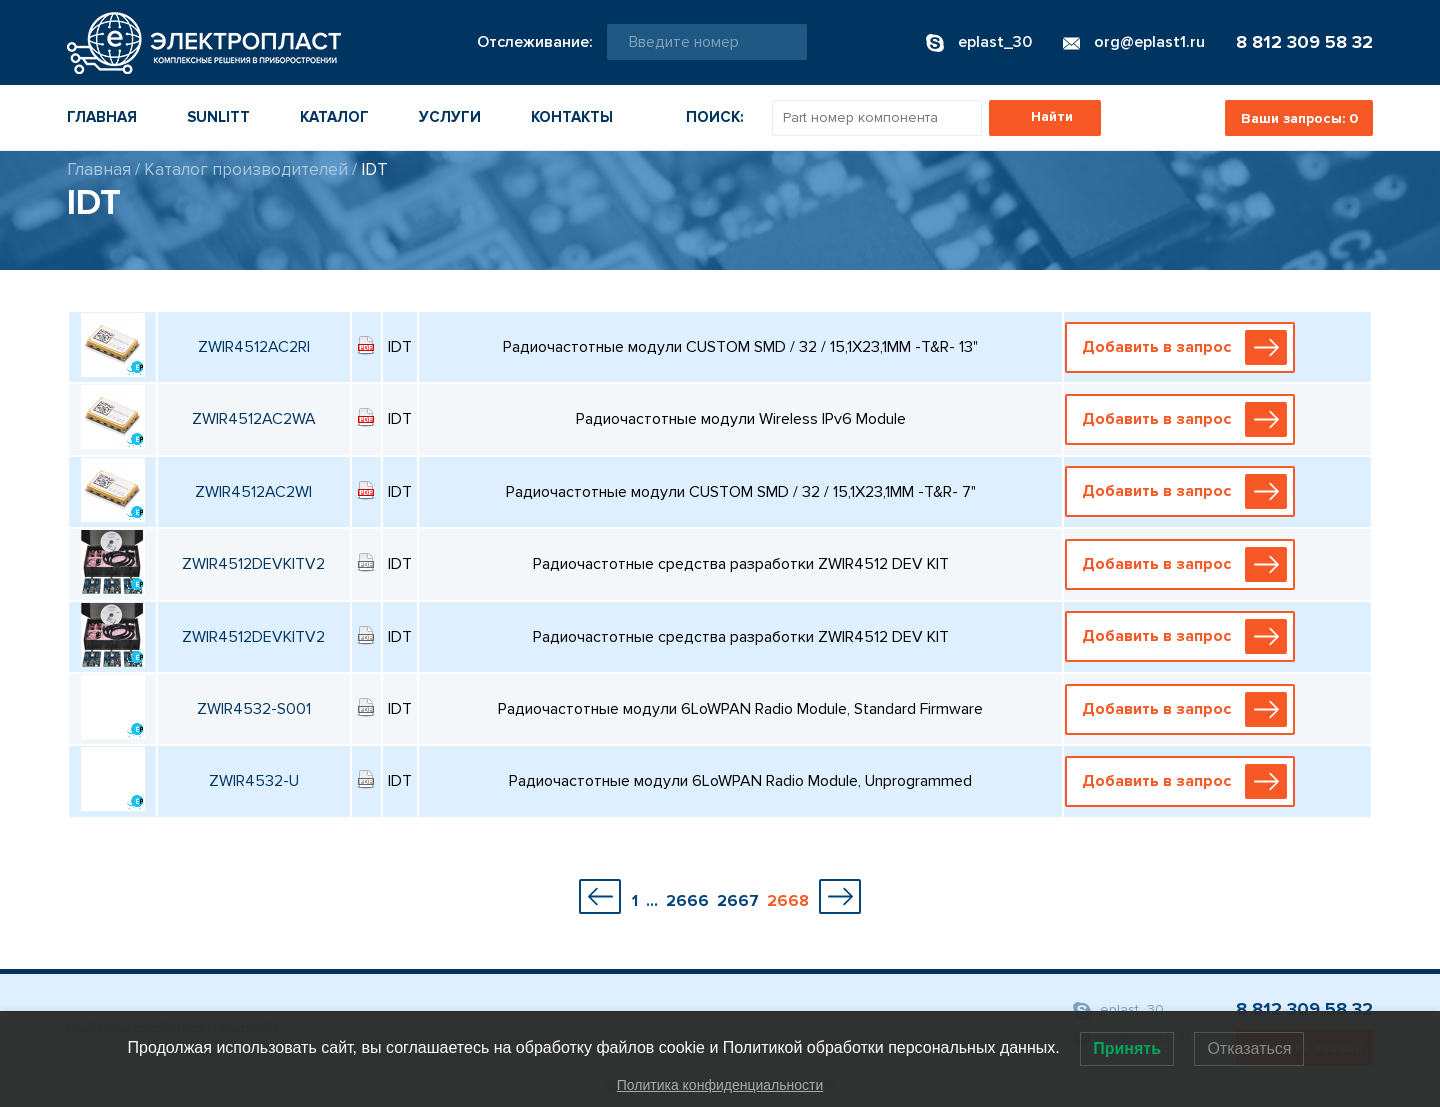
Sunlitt (218, 117)
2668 (788, 901)
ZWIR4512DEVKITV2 (253, 564)
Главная (102, 117)
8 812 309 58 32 (1304, 42)
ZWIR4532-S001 (254, 709)
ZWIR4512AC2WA (254, 419)
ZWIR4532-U (254, 781)
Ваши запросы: (1299, 118)
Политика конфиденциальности (720, 1085)
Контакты (572, 117)
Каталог (334, 117)
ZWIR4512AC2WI (253, 492)
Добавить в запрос (1185, 347)
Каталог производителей (246, 169)
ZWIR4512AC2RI (254, 347)
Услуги (450, 117)
